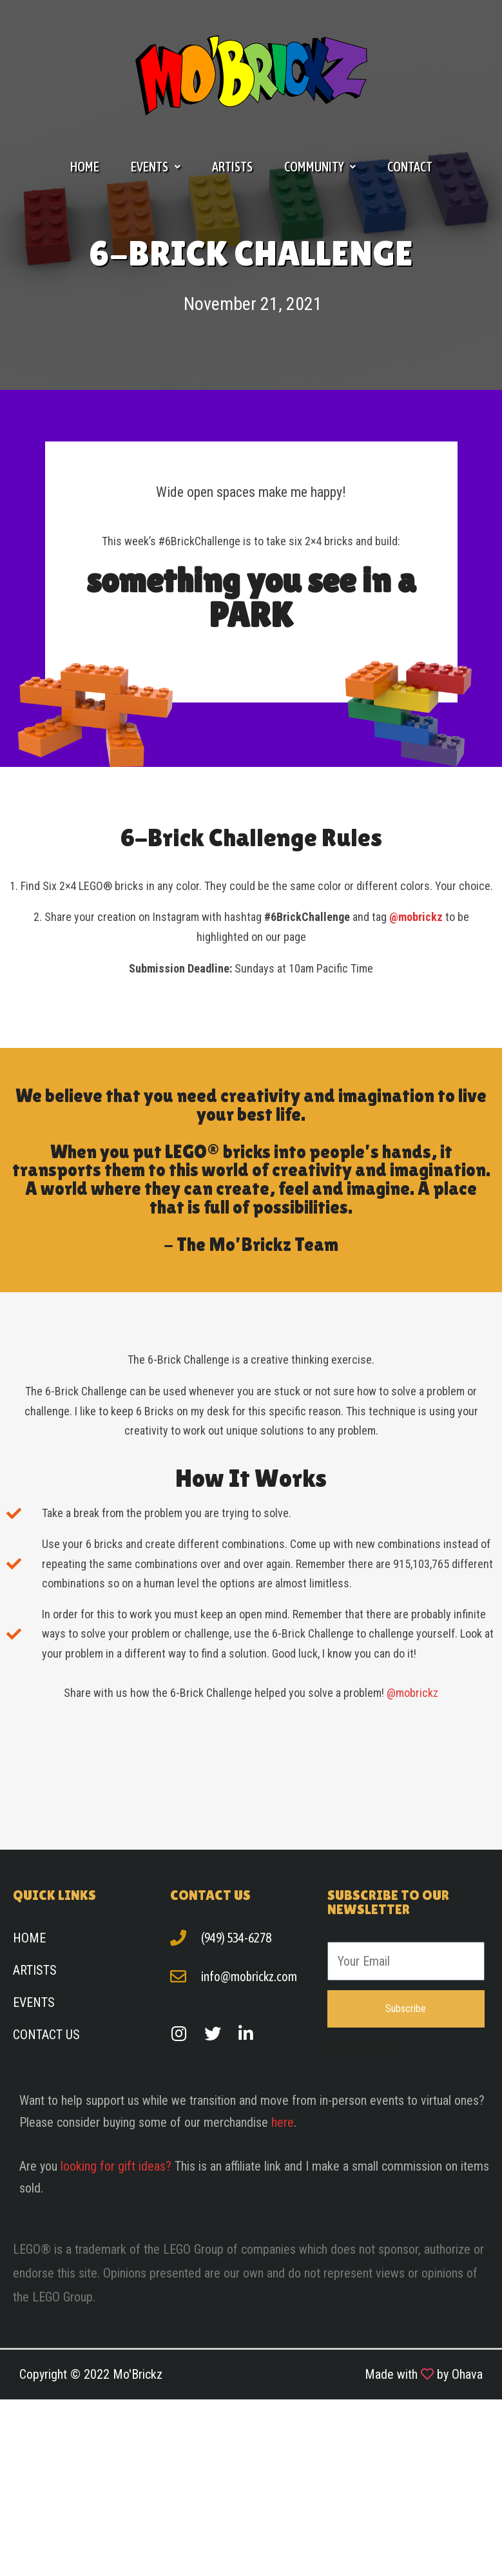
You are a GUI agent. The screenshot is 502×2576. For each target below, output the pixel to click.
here (282, 2122)
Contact (409, 166)
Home (84, 166)
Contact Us (46, 2034)
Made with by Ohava (424, 2374)
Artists (232, 166)
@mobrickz (412, 1693)
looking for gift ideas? (116, 2166)
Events (155, 166)
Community (320, 166)
